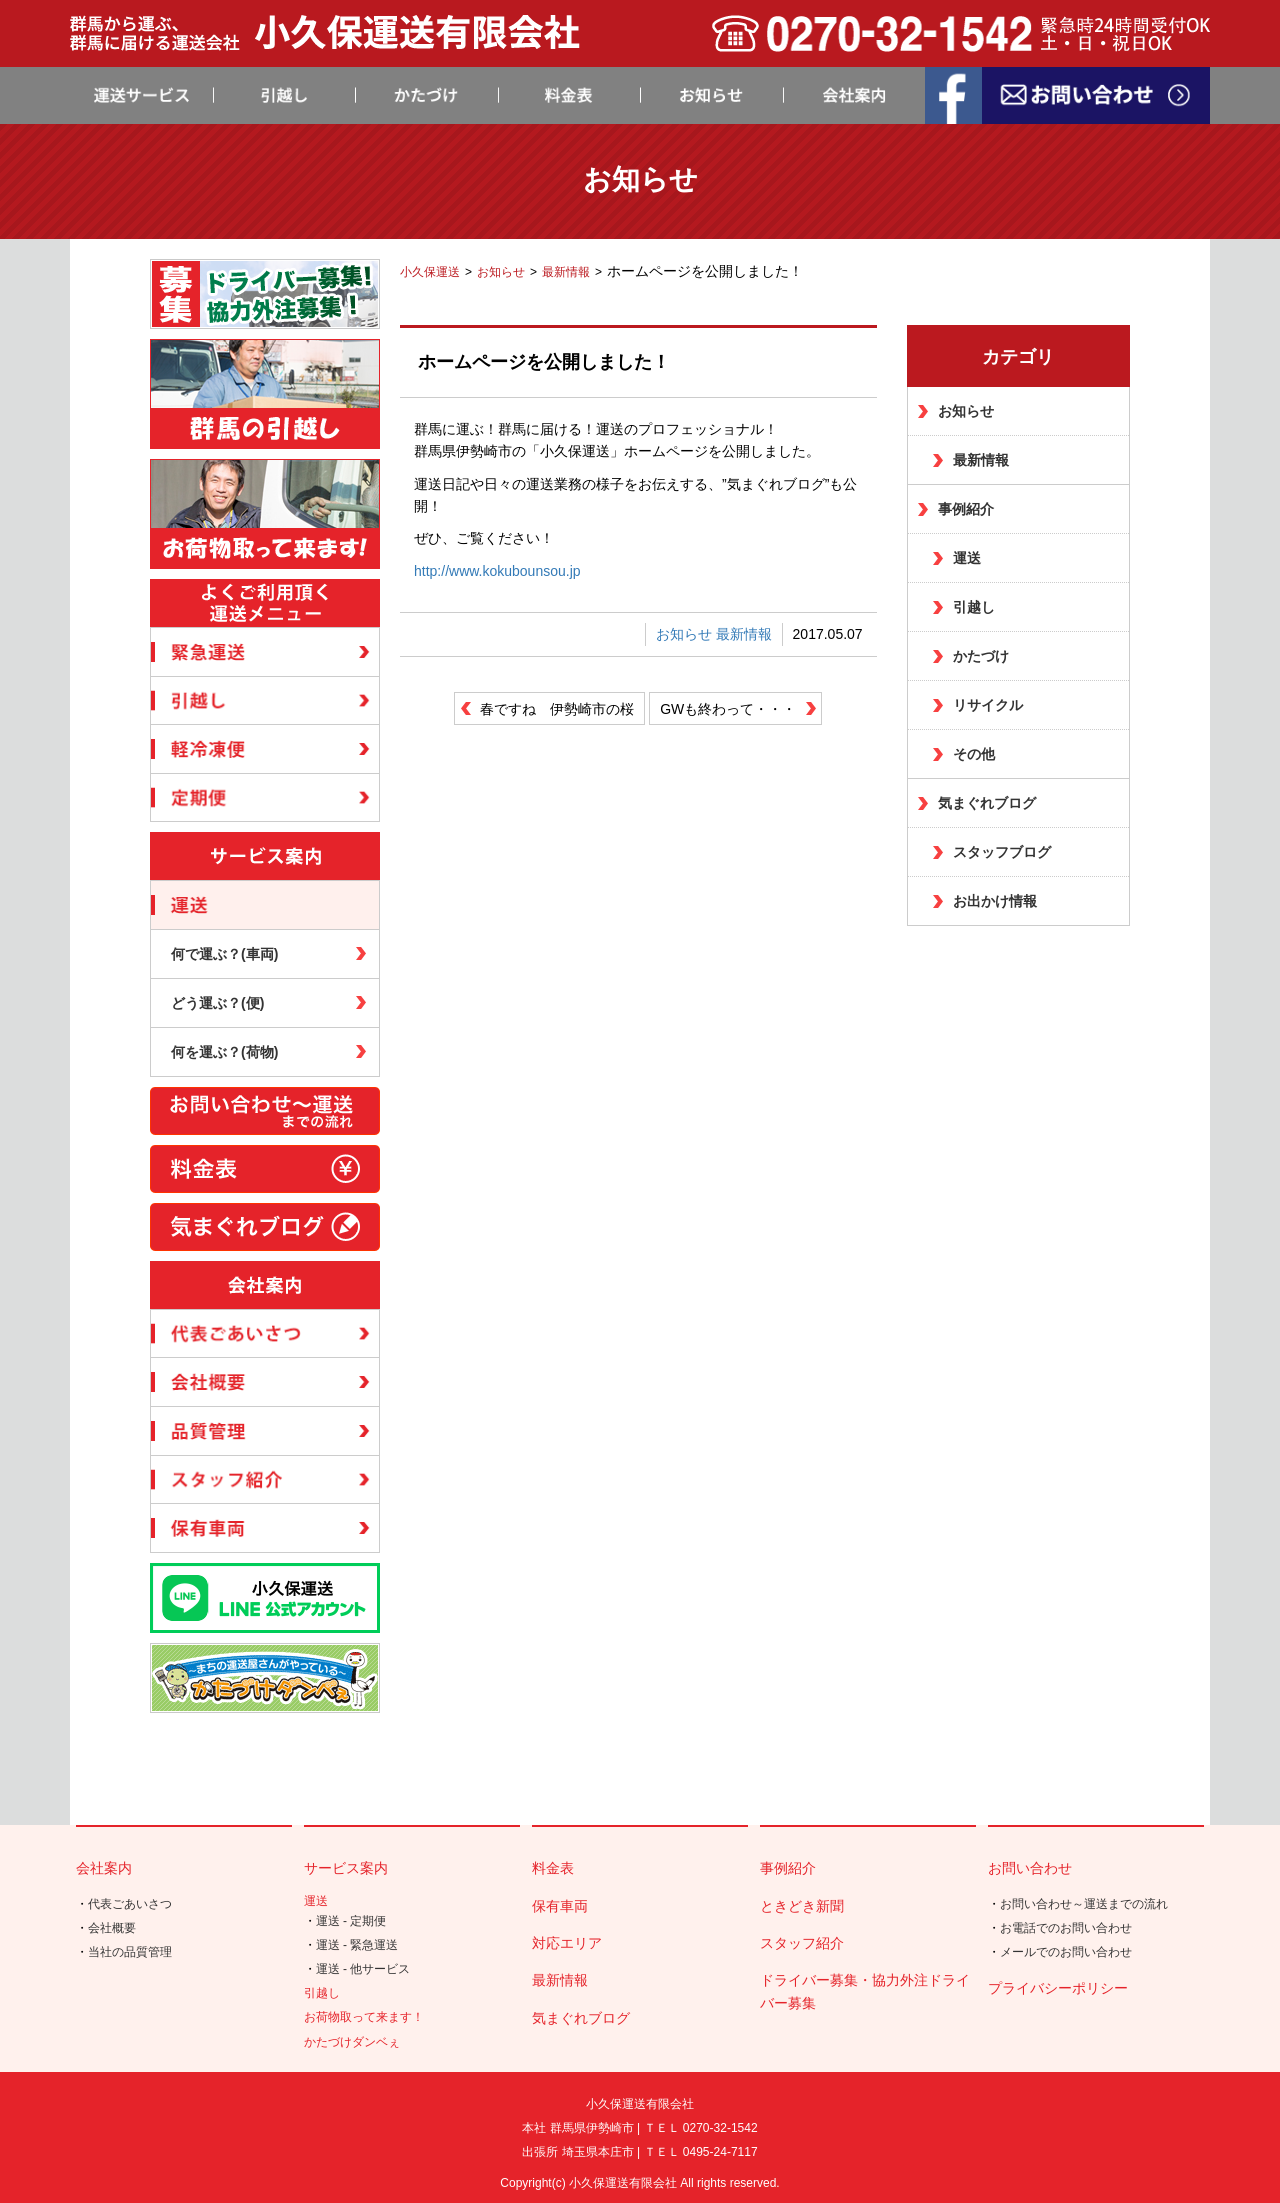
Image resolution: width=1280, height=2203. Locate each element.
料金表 (553, 1868)
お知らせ (684, 634)
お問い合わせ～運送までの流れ (1084, 1904)
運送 (967, 558)
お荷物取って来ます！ (364, 2017)
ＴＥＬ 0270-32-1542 (701, 2128)
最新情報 (744, 634)
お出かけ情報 (995, 901)
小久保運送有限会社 (623, 2183)
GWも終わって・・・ (728, 709)
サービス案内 (346, 1868)
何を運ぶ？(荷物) (224, 1052)
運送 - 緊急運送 (357, 1945)
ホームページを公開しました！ (544, 362)
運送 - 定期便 (351, 1921)
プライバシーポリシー (1058, 1988)
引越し (974, 607)
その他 (974, 754)
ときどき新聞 (802, 1906)
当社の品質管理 (130, 1952)
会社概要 (112, 1928)
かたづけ (981, 656)
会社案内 (104, 1868)
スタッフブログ (1002, 852)
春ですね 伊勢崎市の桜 (557, 709)
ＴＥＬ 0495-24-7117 (701, 2152)
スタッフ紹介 (802, 1943)
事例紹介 (966, 509)
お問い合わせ (1030, 1868)
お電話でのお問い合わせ (1066, 1928)
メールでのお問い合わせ (1066, 1952)
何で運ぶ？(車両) (224, 954)
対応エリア (567, 1943)
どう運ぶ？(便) (217, 1003)
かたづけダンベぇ (352, 2042)
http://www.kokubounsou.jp (497, 571)
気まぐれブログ (987, 803)
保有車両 (560, 1906)
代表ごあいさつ (130, 1904)
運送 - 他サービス (363, 1969)
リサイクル (988, 705)
